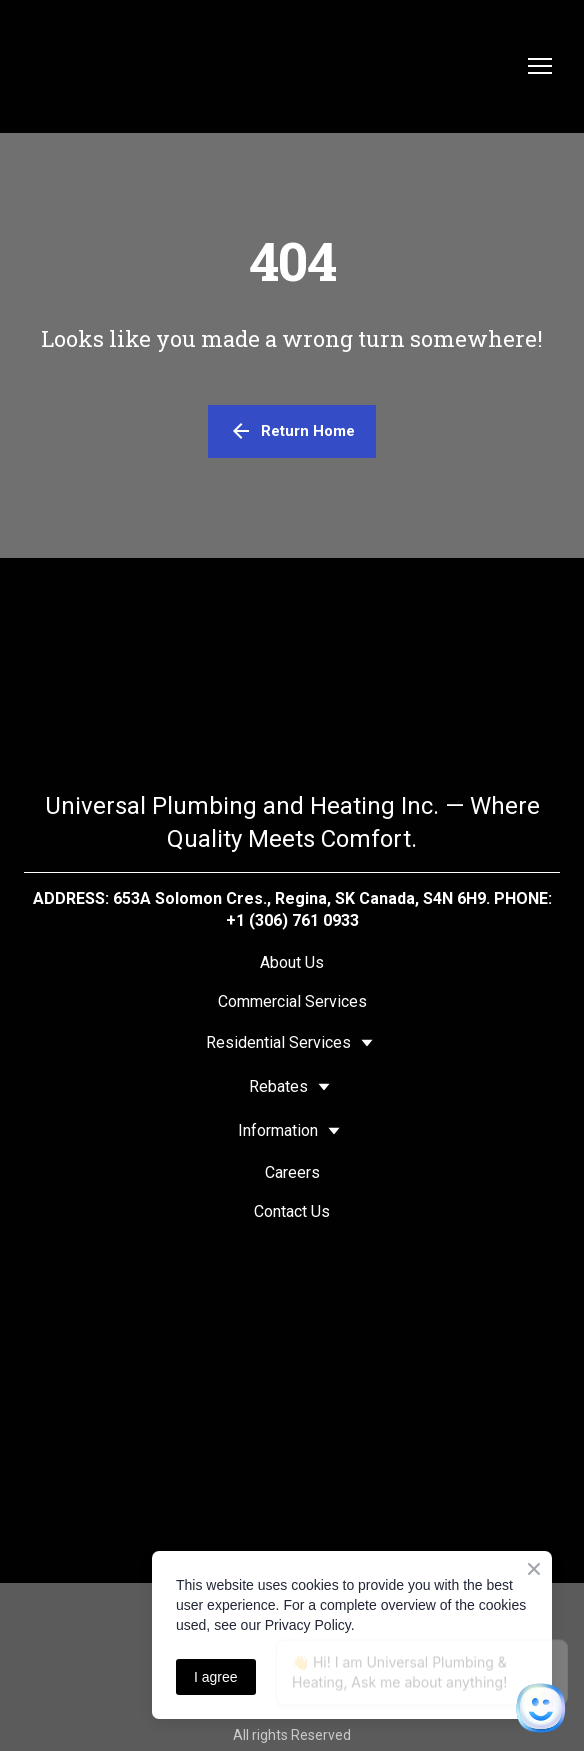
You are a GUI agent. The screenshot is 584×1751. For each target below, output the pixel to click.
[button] (292, 431)
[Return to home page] (272, 66)
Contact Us (292, 1211)
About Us (292, 962)
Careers (292, 1172)
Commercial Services (292, 1001)
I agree (216, 1677)
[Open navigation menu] (540, 66)
